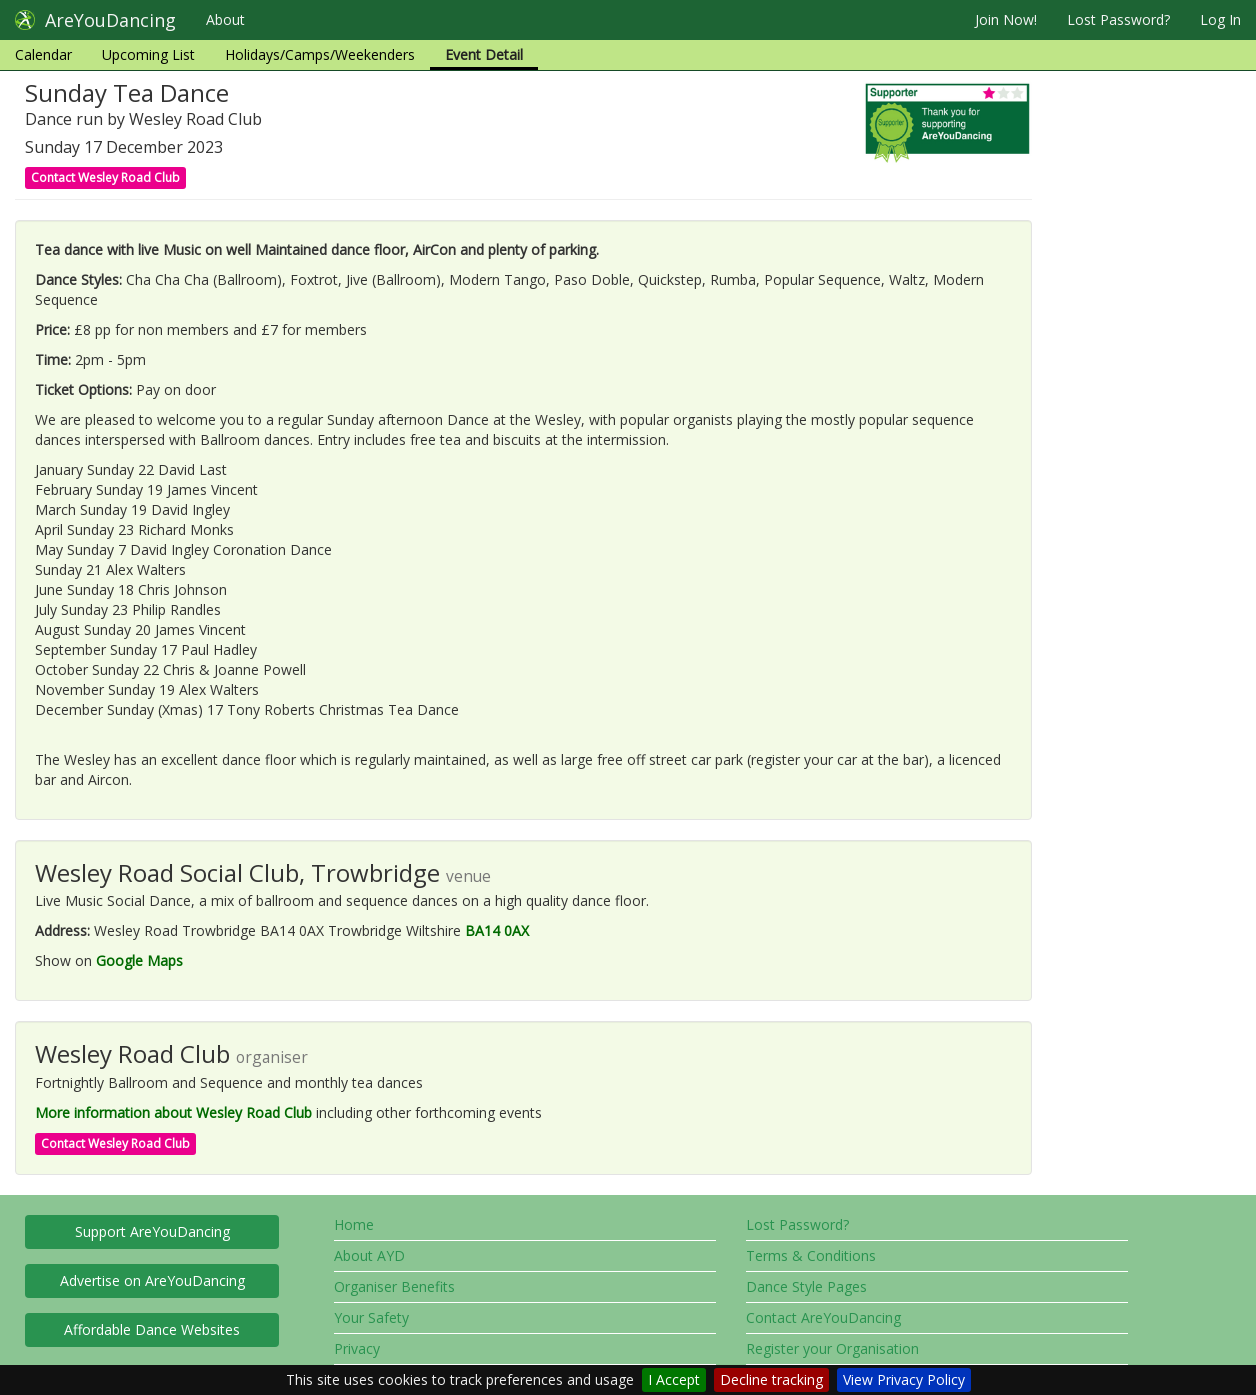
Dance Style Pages (806, 1286)
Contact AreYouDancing (823, 1317)
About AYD (369, 1255)
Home (354, 1224)
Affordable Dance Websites (152, 1329)
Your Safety (371, 1317)
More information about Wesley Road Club (173, 1112)
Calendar (43, 54)
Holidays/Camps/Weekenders (320, 54)
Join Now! (1006, 19)
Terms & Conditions (811, 1255)
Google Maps (139, 960)
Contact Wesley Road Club (105, 177)
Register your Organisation (832, 1348)
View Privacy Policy (904, 1379)
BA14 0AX (497, 930)
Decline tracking (771, 1379)
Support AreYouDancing (152, 1231)
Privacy (357, 1348)
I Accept (674, 1379)
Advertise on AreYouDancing (152, 1280)
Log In (1220, 19)
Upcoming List (148, 54)
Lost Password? (1118, 19)
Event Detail (484, 54)
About (225, 19)
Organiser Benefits (394, 1286)
